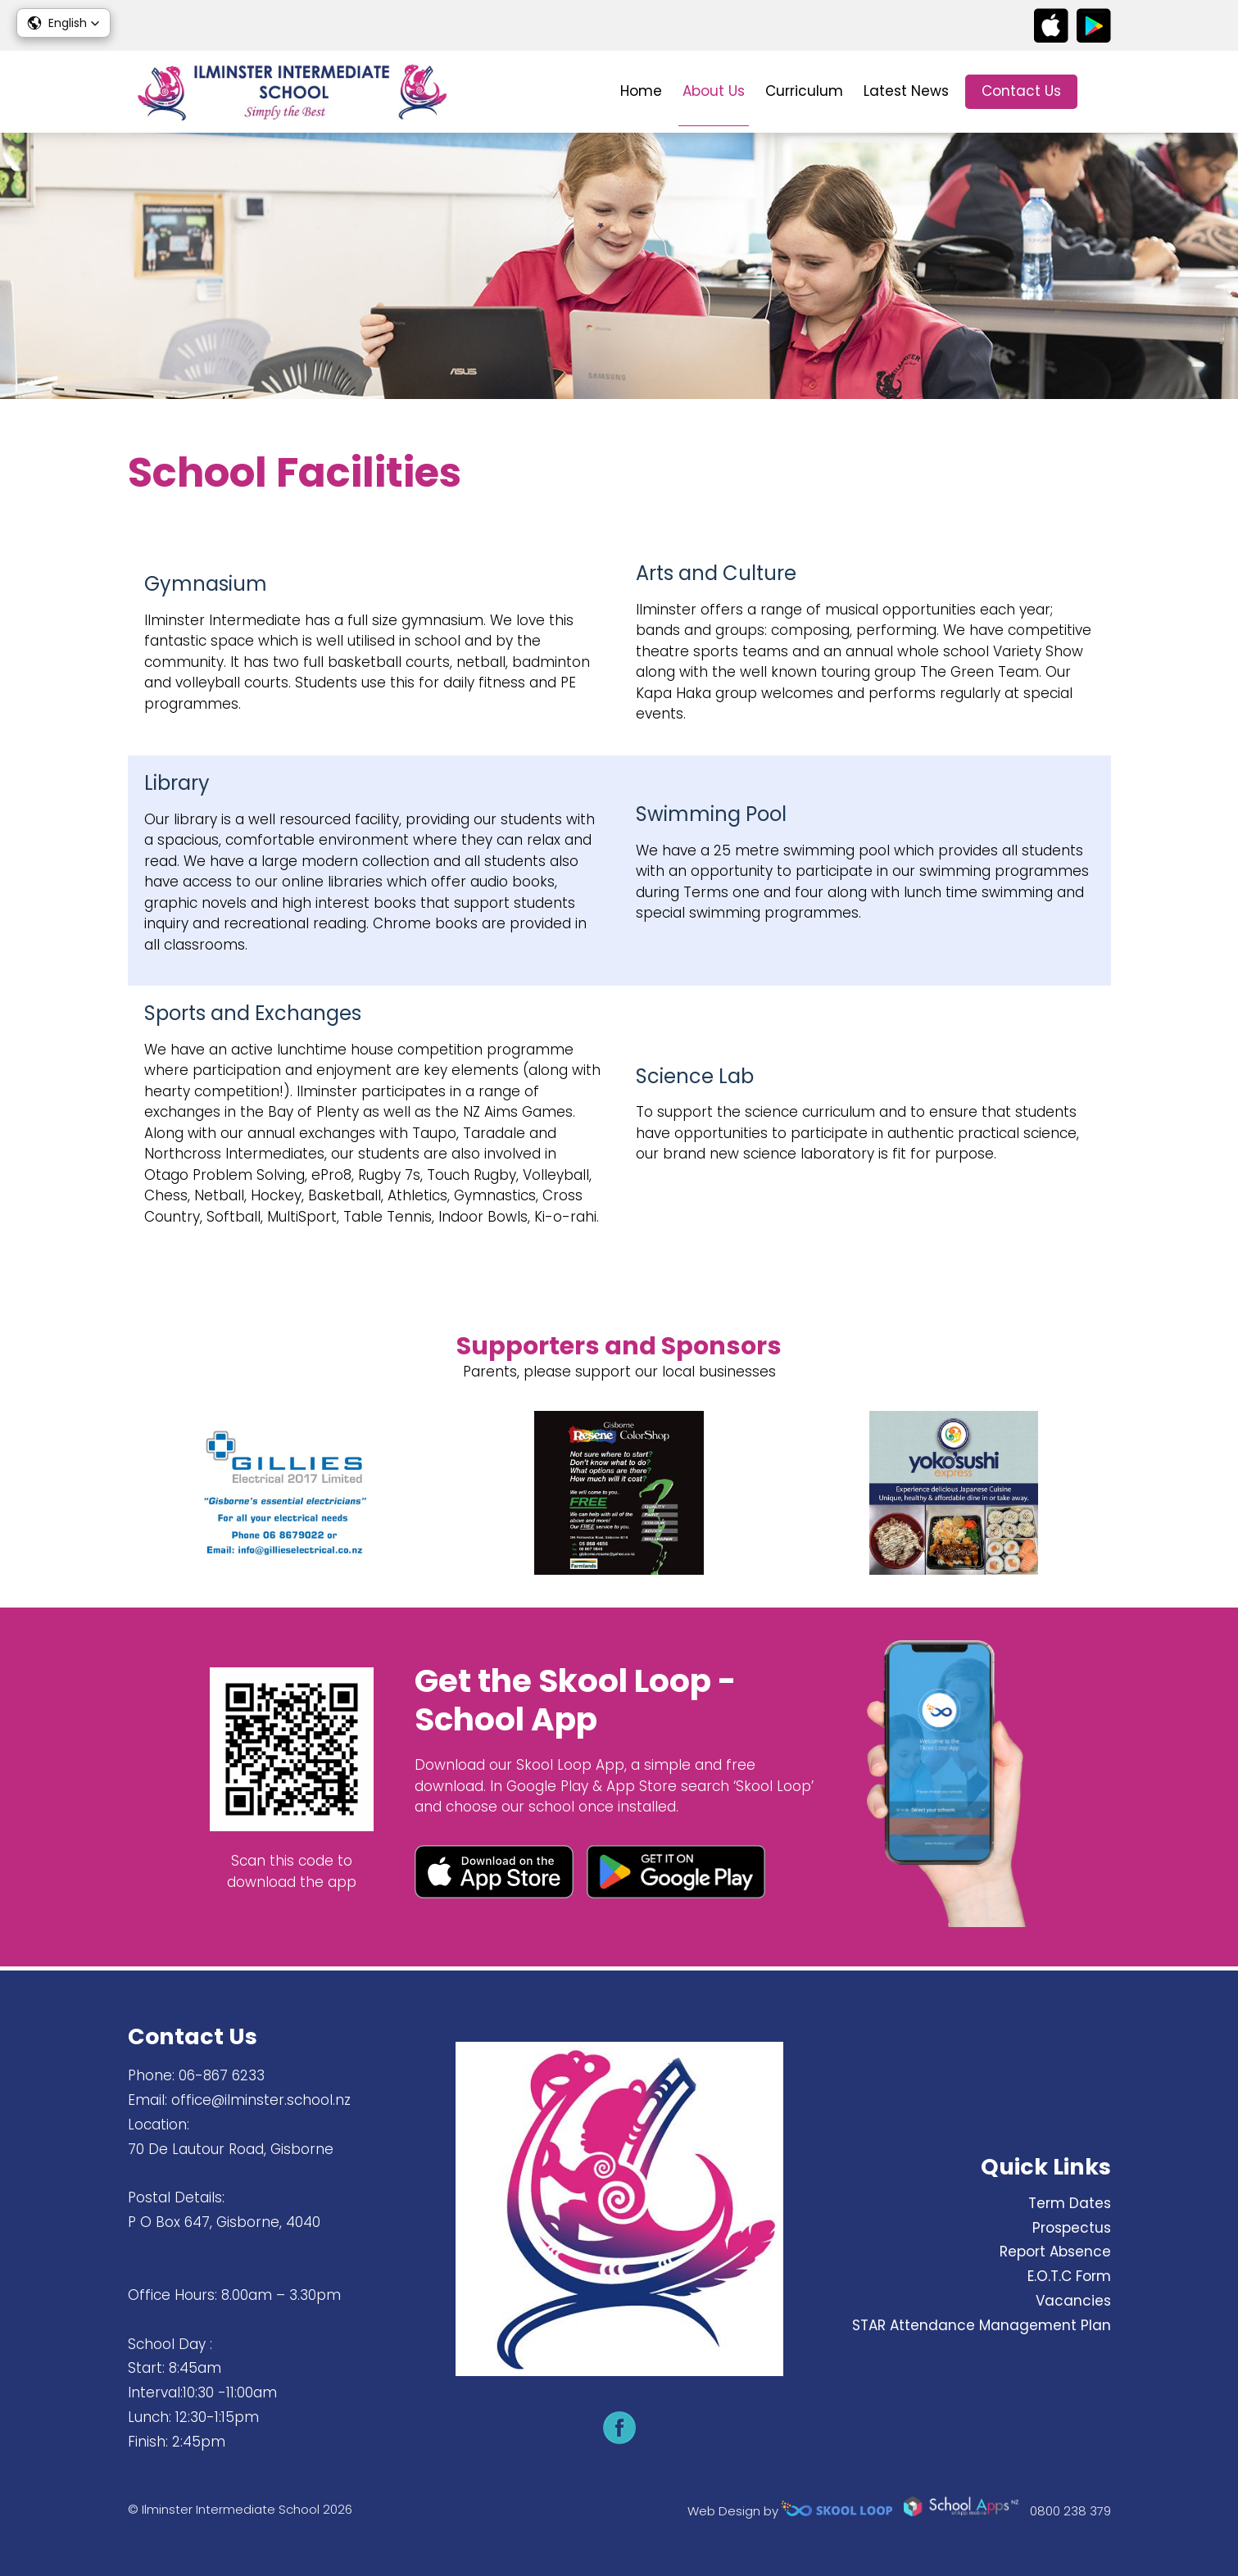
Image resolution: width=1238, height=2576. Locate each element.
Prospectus (1071, 2228)
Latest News (906, 91)
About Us (713, 91)
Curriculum (804, 91)
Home (641, 91)
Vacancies (1073, 2301)
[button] (63, 23)
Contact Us (1021, 91)
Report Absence (1055, 2251)
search (1102, 92)
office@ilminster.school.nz (261, 2100)
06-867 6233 (222, 2075)
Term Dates (1069, 2203)
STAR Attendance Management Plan (981, 2325)
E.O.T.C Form (1069, 2276)
